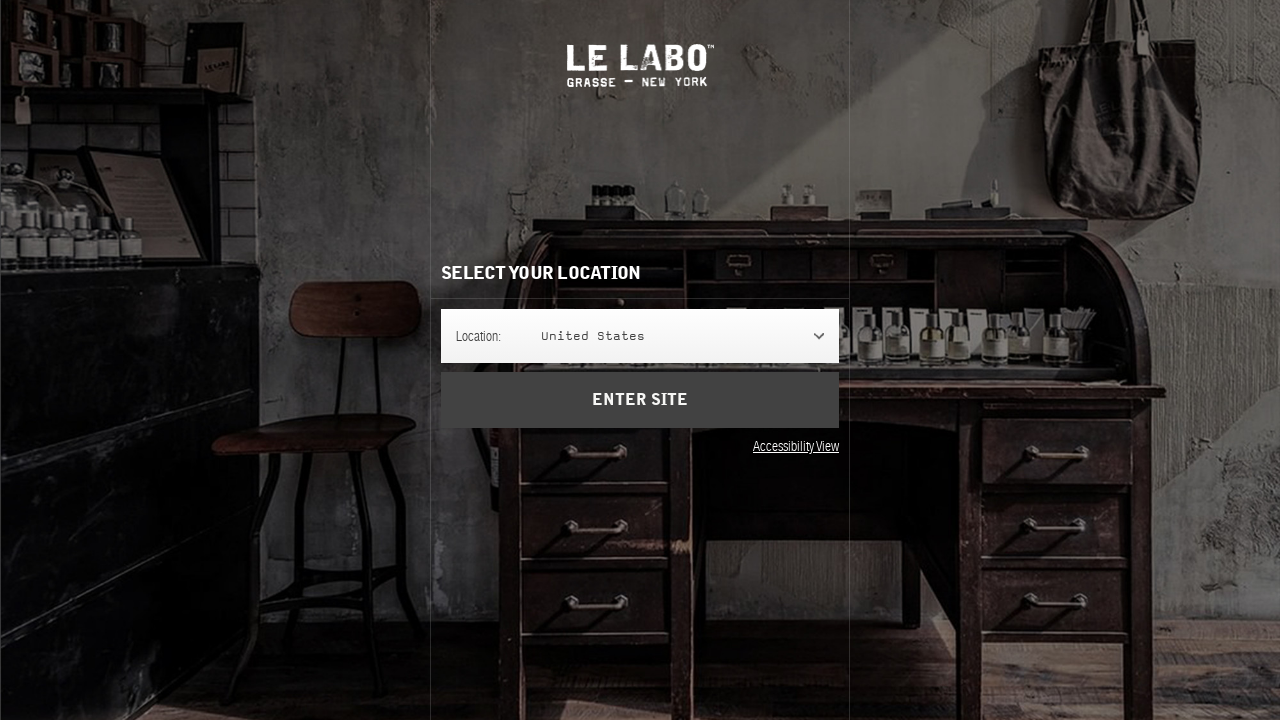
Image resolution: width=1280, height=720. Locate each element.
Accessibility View (796, 446)
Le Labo (640, 65)
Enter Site (640, 400)
